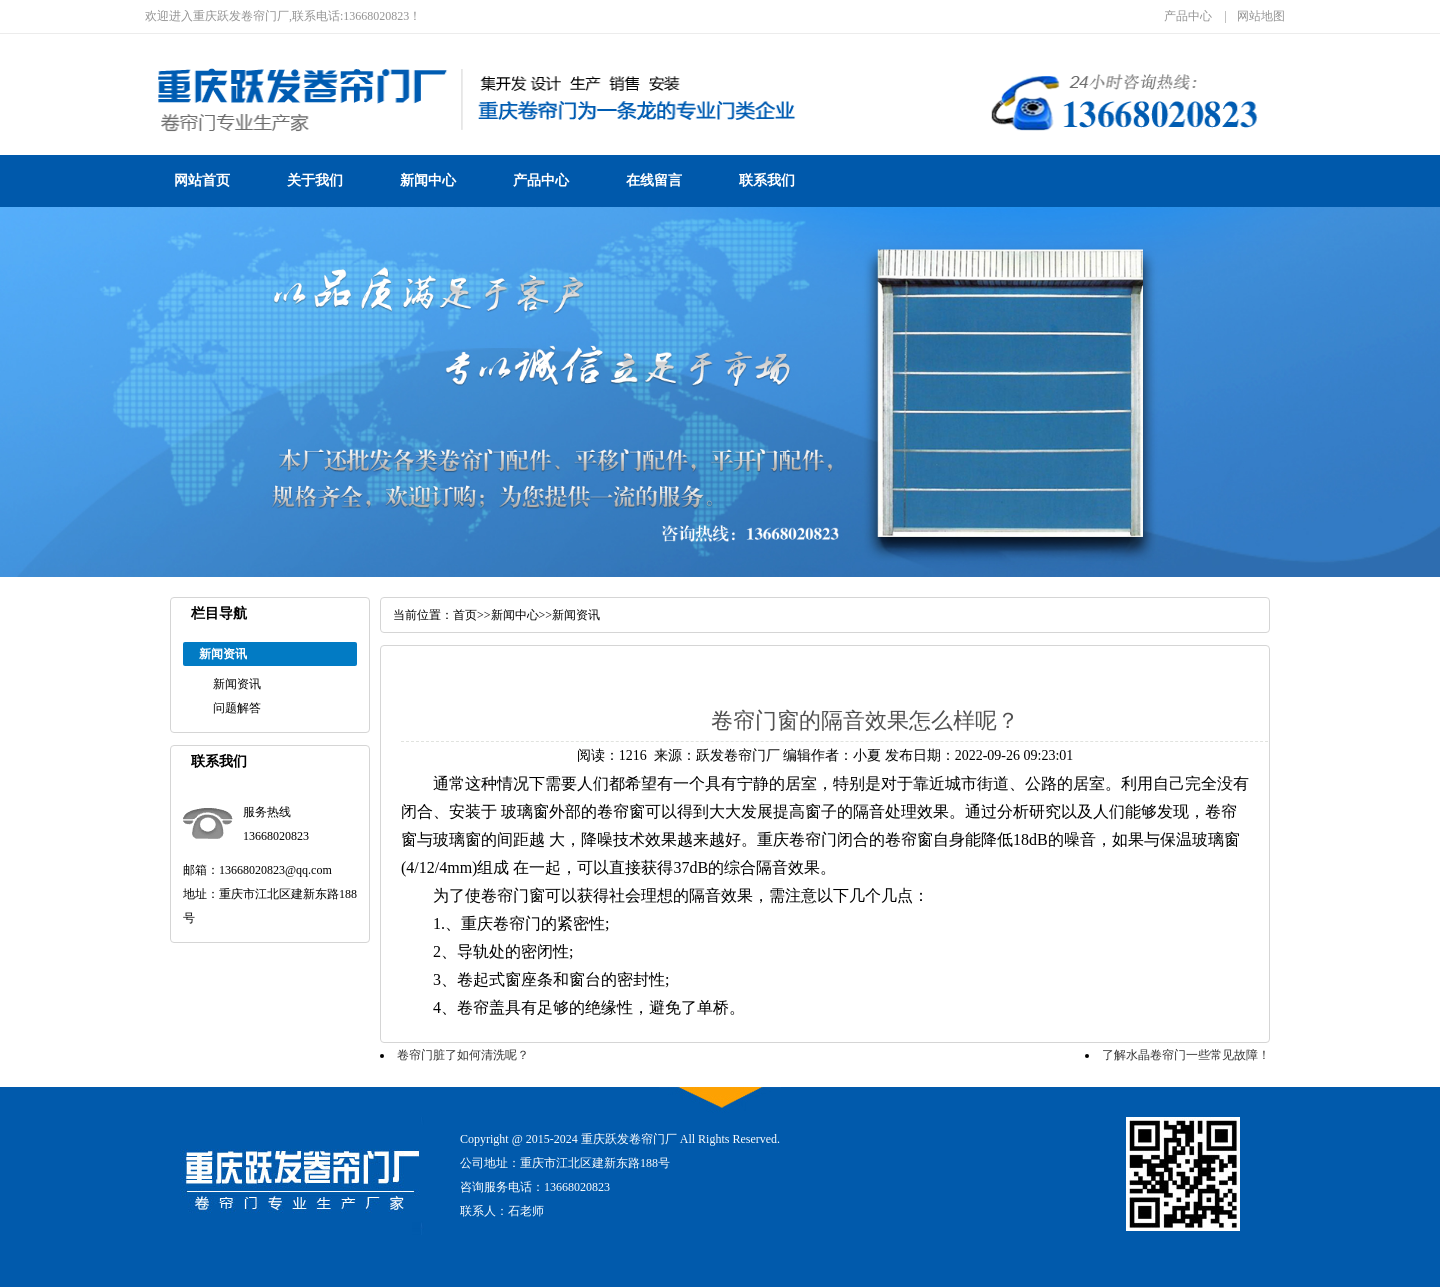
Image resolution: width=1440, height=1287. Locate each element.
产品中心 (1188, 16)
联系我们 (767, 180)
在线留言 (654, 180)
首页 (465, 615)
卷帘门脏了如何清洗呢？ (463, 1055)
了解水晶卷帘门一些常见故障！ (1186, 1055)
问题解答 (237, 708)
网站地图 (1261, 16)
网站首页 (202, 180)
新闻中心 (428, 180)
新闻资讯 (237, 684)
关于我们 (315, 180)
